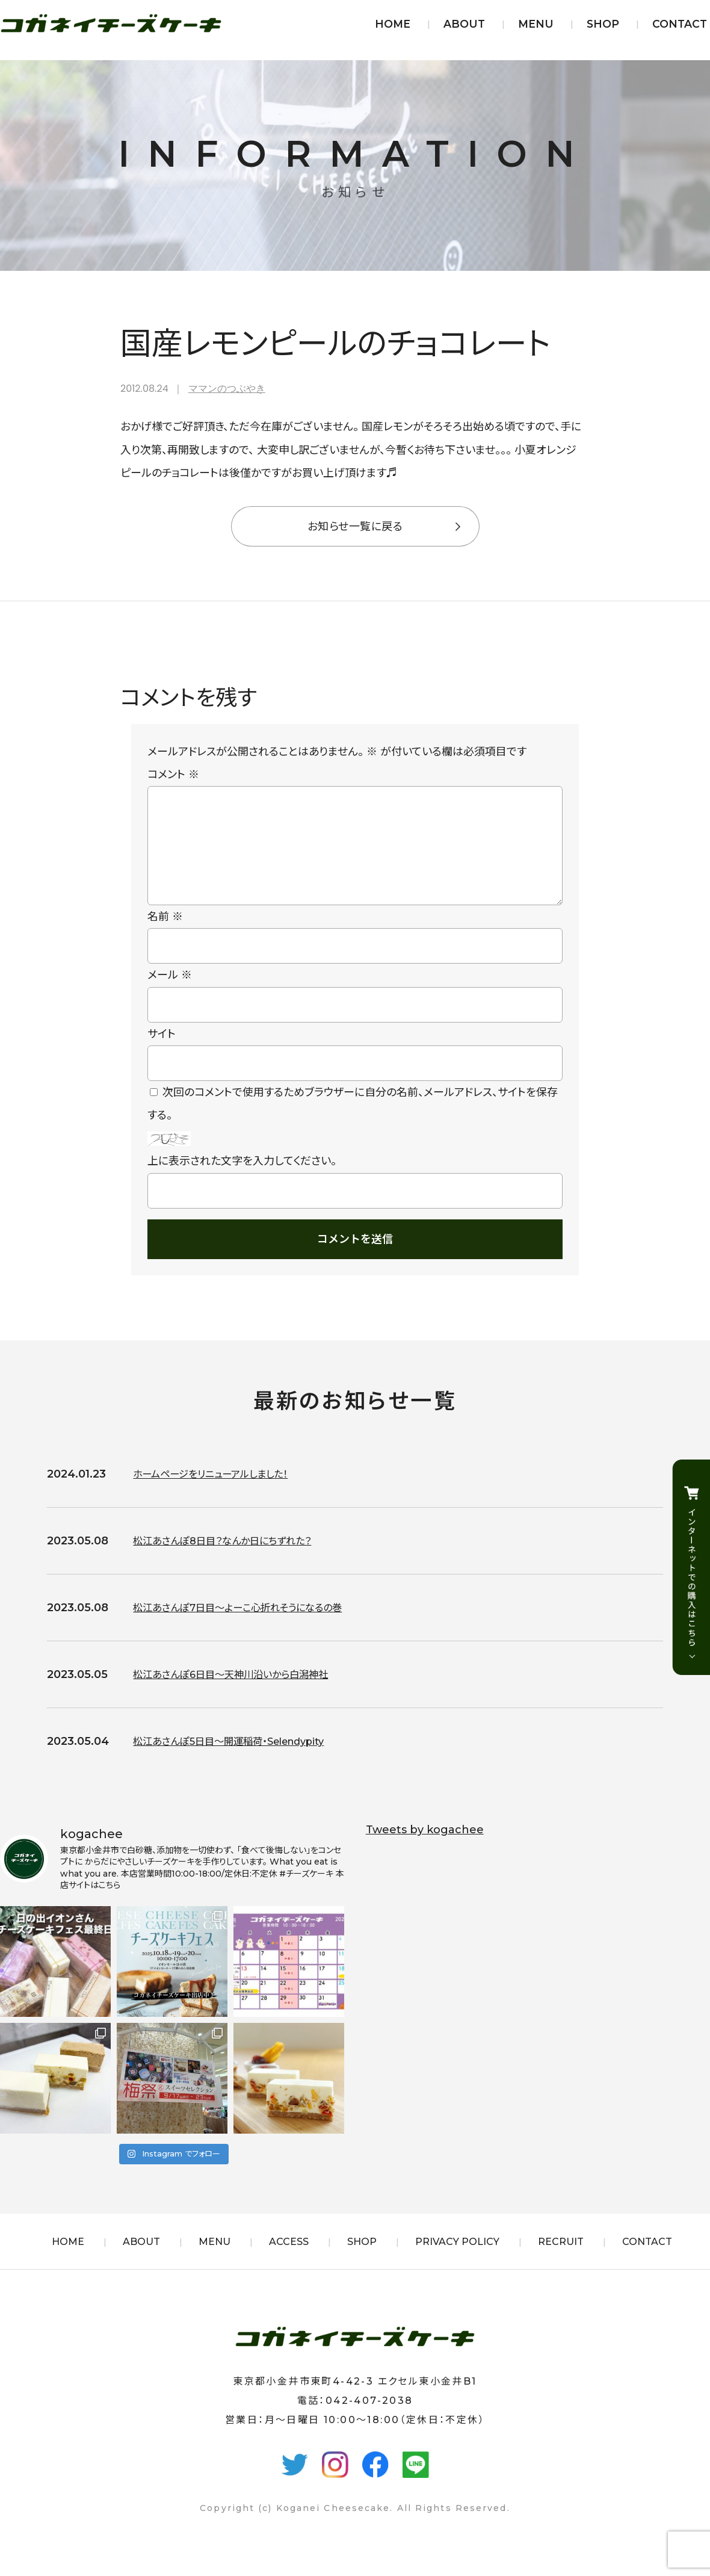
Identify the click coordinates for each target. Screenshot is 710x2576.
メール (169, 994)
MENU (536, 23)
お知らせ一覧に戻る (355, 526)
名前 (165, 936)
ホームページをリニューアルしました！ (221, 1493)
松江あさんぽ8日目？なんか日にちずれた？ (233, 1560)
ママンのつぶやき (226, 388)
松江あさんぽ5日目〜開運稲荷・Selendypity (241, 1760)
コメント (173, 774)
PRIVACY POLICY (457, 2261)
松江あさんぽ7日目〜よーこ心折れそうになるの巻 (250, 1626)
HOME (392, 23)
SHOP (603, 23)
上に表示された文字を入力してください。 (241, 1180)
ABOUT (464, 23)
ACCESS (289, 2261)
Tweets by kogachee (425, 1849)
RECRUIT (561, 2261)
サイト (161, 1053)
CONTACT (679, 23)
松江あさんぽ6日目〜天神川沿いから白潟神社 (242, 1693)
